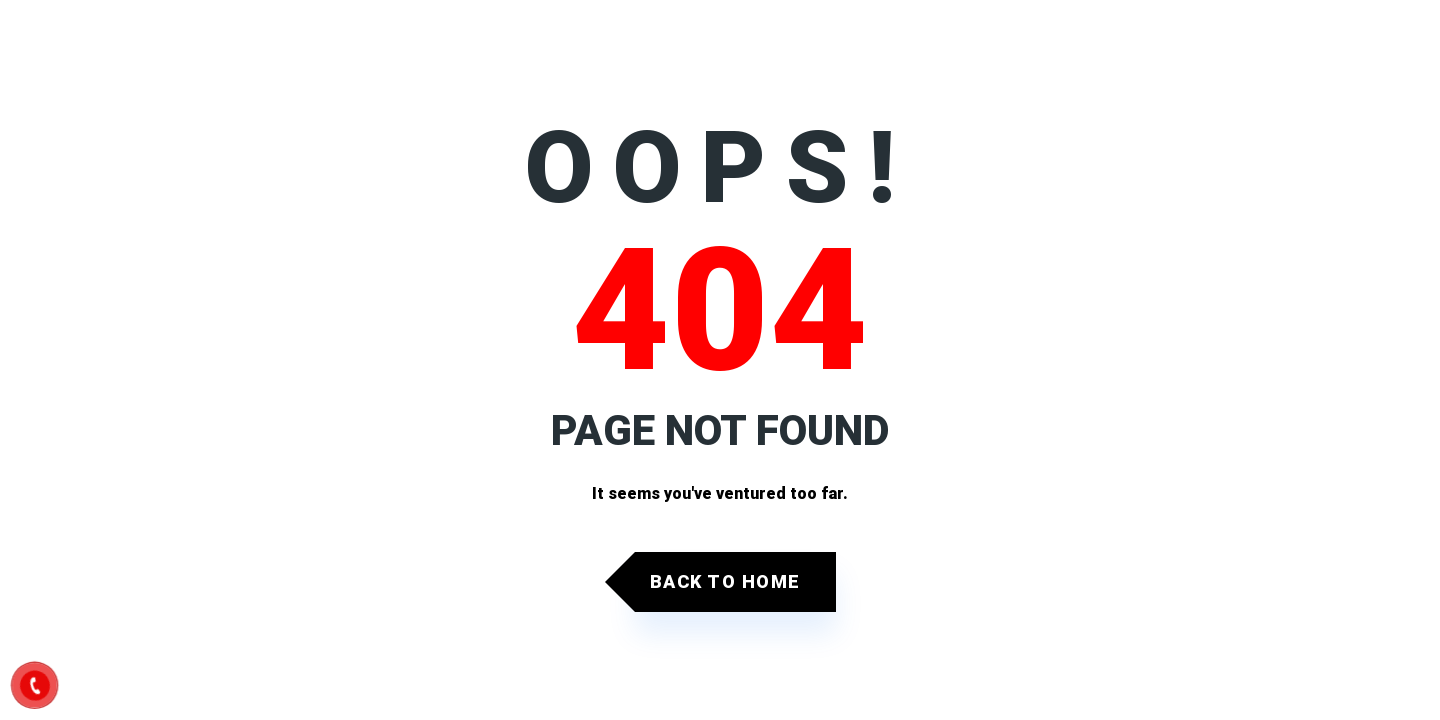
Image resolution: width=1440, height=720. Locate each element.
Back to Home (725, 581)
